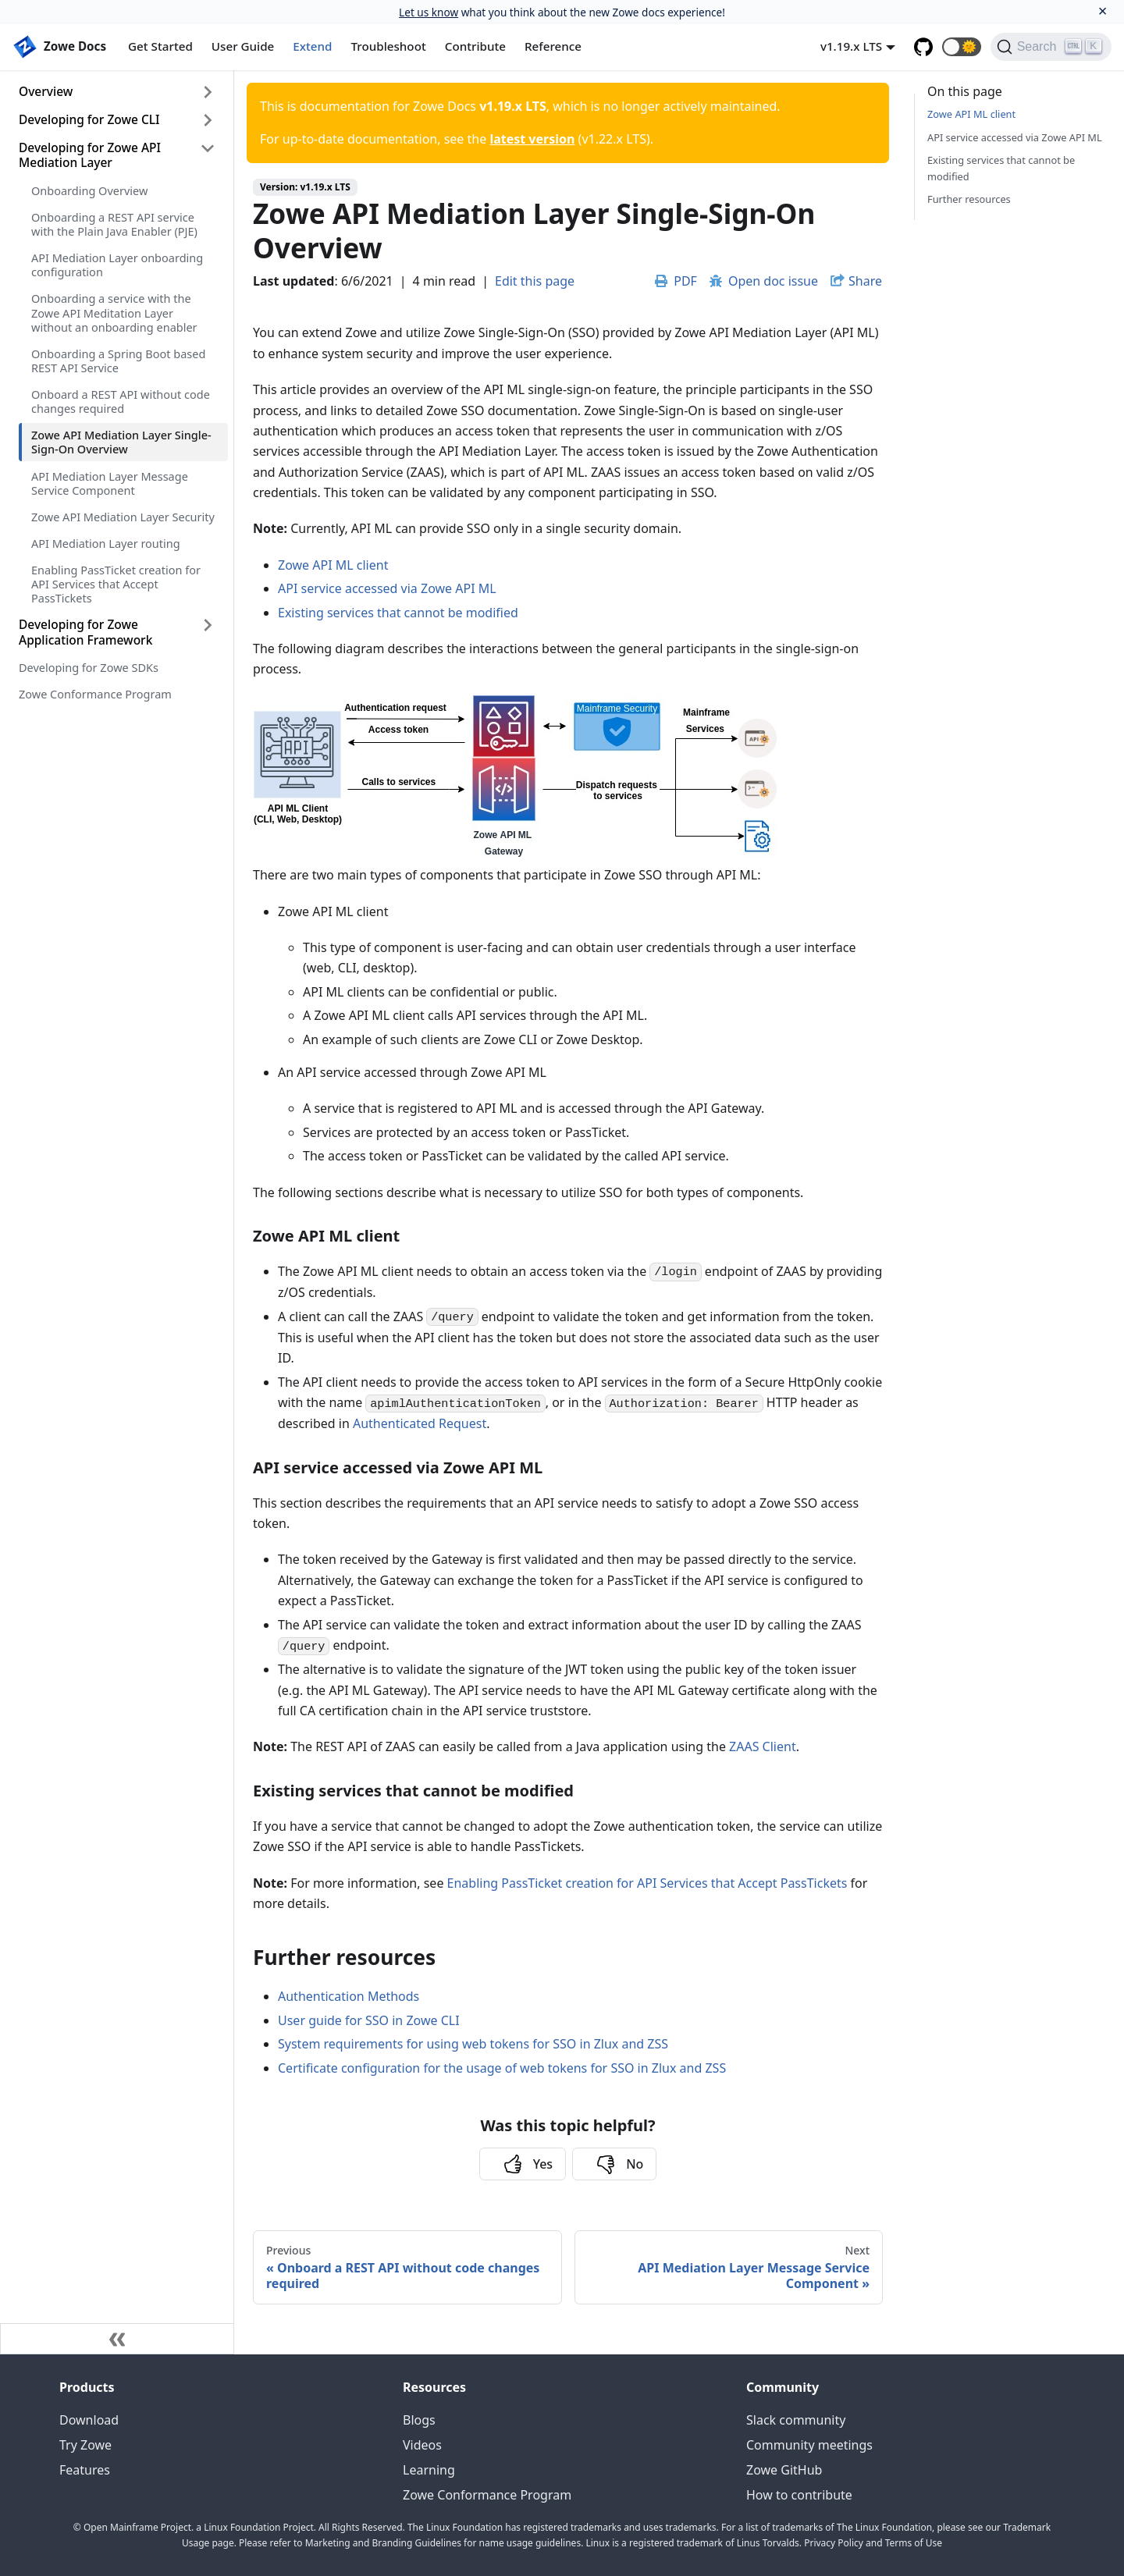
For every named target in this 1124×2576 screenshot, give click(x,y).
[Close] (1102, 11)
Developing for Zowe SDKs (88, 667)
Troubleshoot (388, 46)
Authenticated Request (419, 1423)
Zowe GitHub (784, 2469)
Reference (553, 46)
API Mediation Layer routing (105, 543)
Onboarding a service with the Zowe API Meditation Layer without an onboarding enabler (114, 312)
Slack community (795, 2420)
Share (865, 281)
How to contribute (799, 2494)
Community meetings (809, 2444)
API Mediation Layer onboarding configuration (117, 264)
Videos (422, 2444)
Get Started (160, 46)
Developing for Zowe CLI (89, 119)
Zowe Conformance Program (95, 694)
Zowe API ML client (333, 565)
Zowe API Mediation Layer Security (123, 516)
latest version (531, 138)
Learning (429, 2469)
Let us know (428, 12)
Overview (46, 91)
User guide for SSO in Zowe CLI (369, 2020)
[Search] (1051, 47)
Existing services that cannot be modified (398, 612)
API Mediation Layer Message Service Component (109, 483)
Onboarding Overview (89, 190)
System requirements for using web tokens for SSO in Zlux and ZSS (473, 2043)
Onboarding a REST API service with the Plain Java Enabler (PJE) (114, 224)
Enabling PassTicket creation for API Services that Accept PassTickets (116, 584)
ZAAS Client (762, 1746)
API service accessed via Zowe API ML (387, 588)
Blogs (419, 2420)
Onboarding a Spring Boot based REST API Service (118, 360)
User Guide (243, 46)
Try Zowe (85, 2444)
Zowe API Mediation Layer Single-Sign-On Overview (121, 442)
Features (84, 2469)
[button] (961, 46)
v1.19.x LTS (851, 46)
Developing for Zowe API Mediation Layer (90, 155)
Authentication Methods (348, 1996)
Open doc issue (764, 281)
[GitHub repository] (923, 46)
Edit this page (534, 281)
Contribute (475, 46)
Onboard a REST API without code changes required (120, 401)
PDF (676, 281)
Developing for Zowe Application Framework (85, 632)
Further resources (969, 199)
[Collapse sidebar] (117, 2338)
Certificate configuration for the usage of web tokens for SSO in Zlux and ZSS (502, 2068)
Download (89, 2420)
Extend (312, 46)
